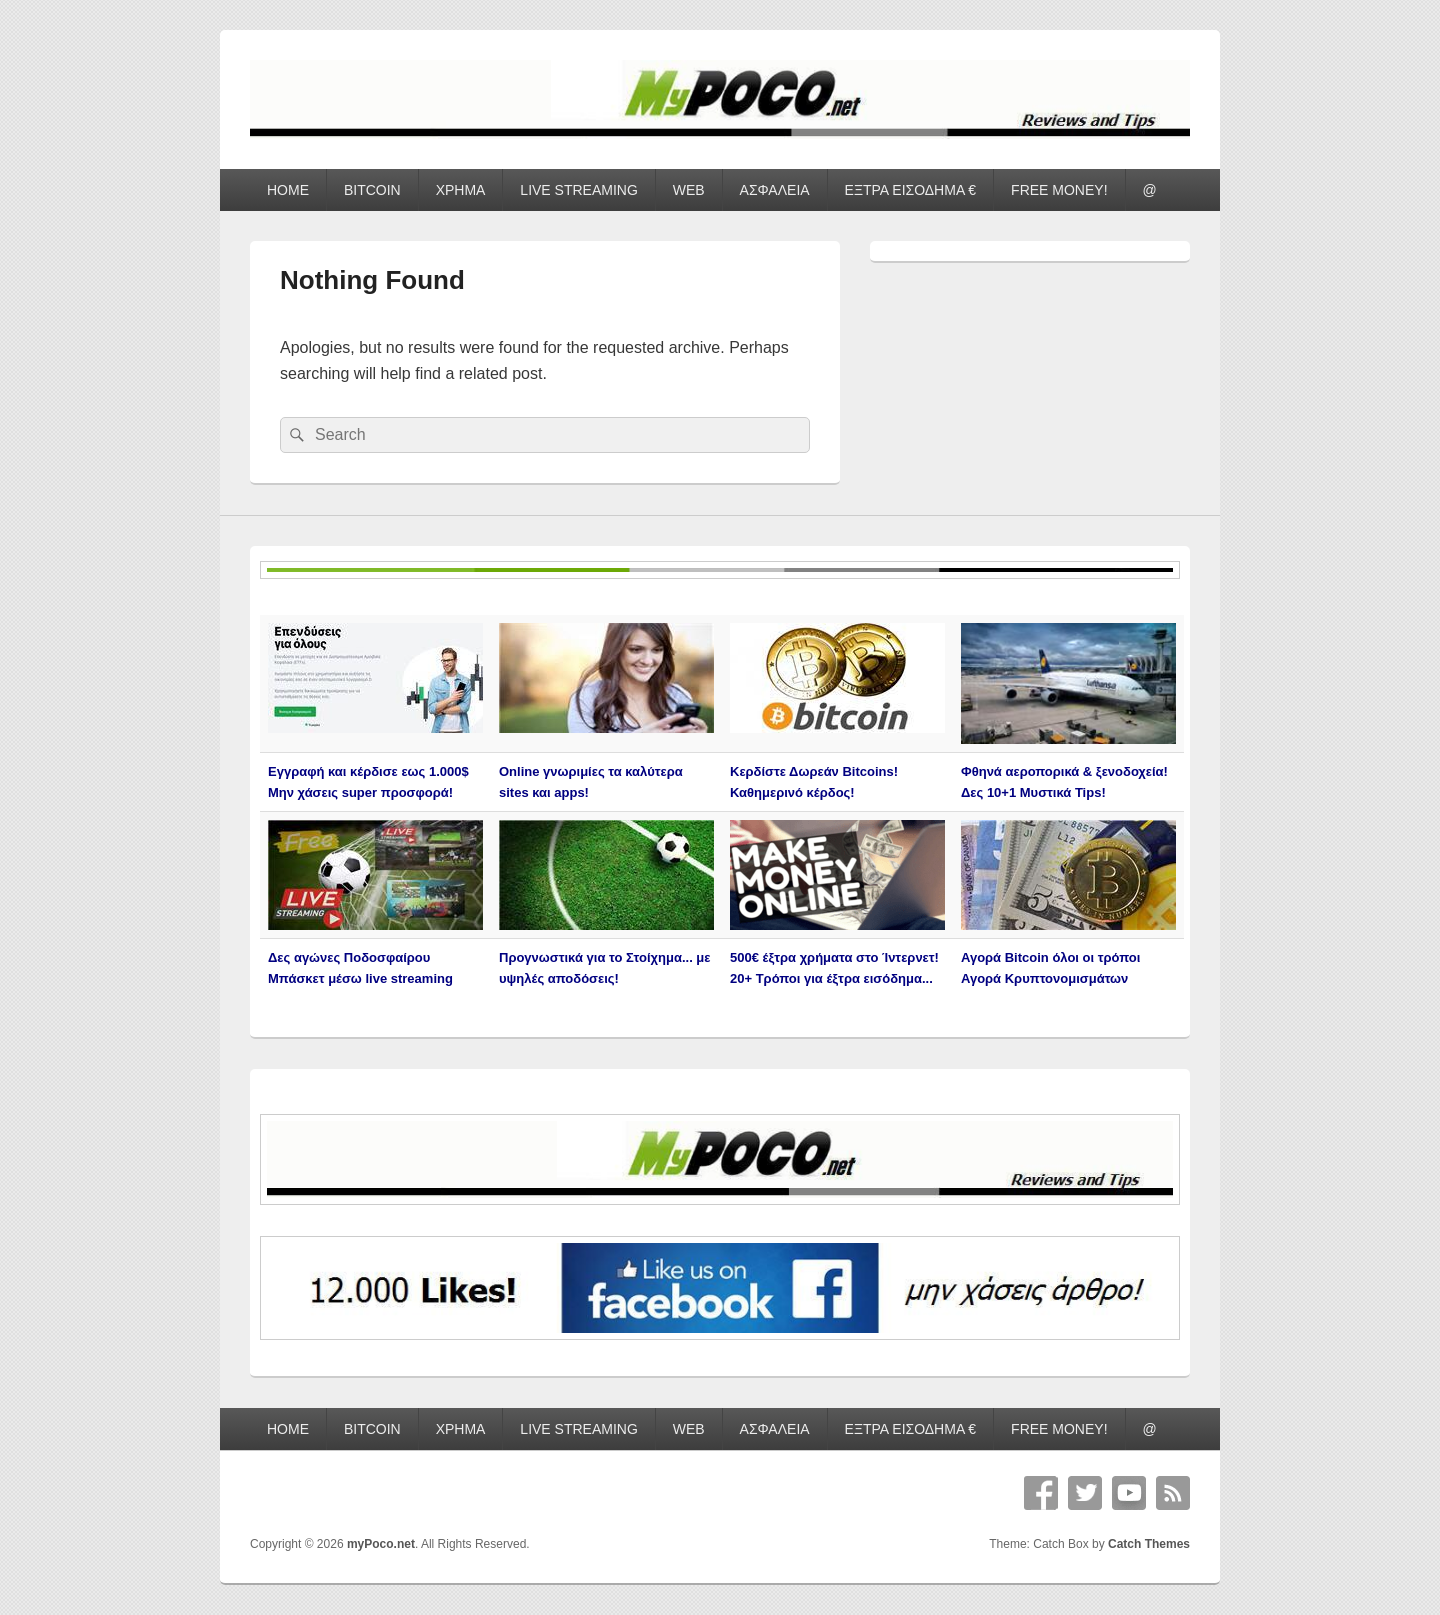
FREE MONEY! (1059, 190)
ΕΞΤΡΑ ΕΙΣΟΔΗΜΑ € (911, 190)
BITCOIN (372, 190)
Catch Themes (1149, 1544)
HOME (288, 190)
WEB (689, 190)
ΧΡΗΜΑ (461, 190)
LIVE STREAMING (578, 190)
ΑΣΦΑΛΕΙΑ (775, 190)
